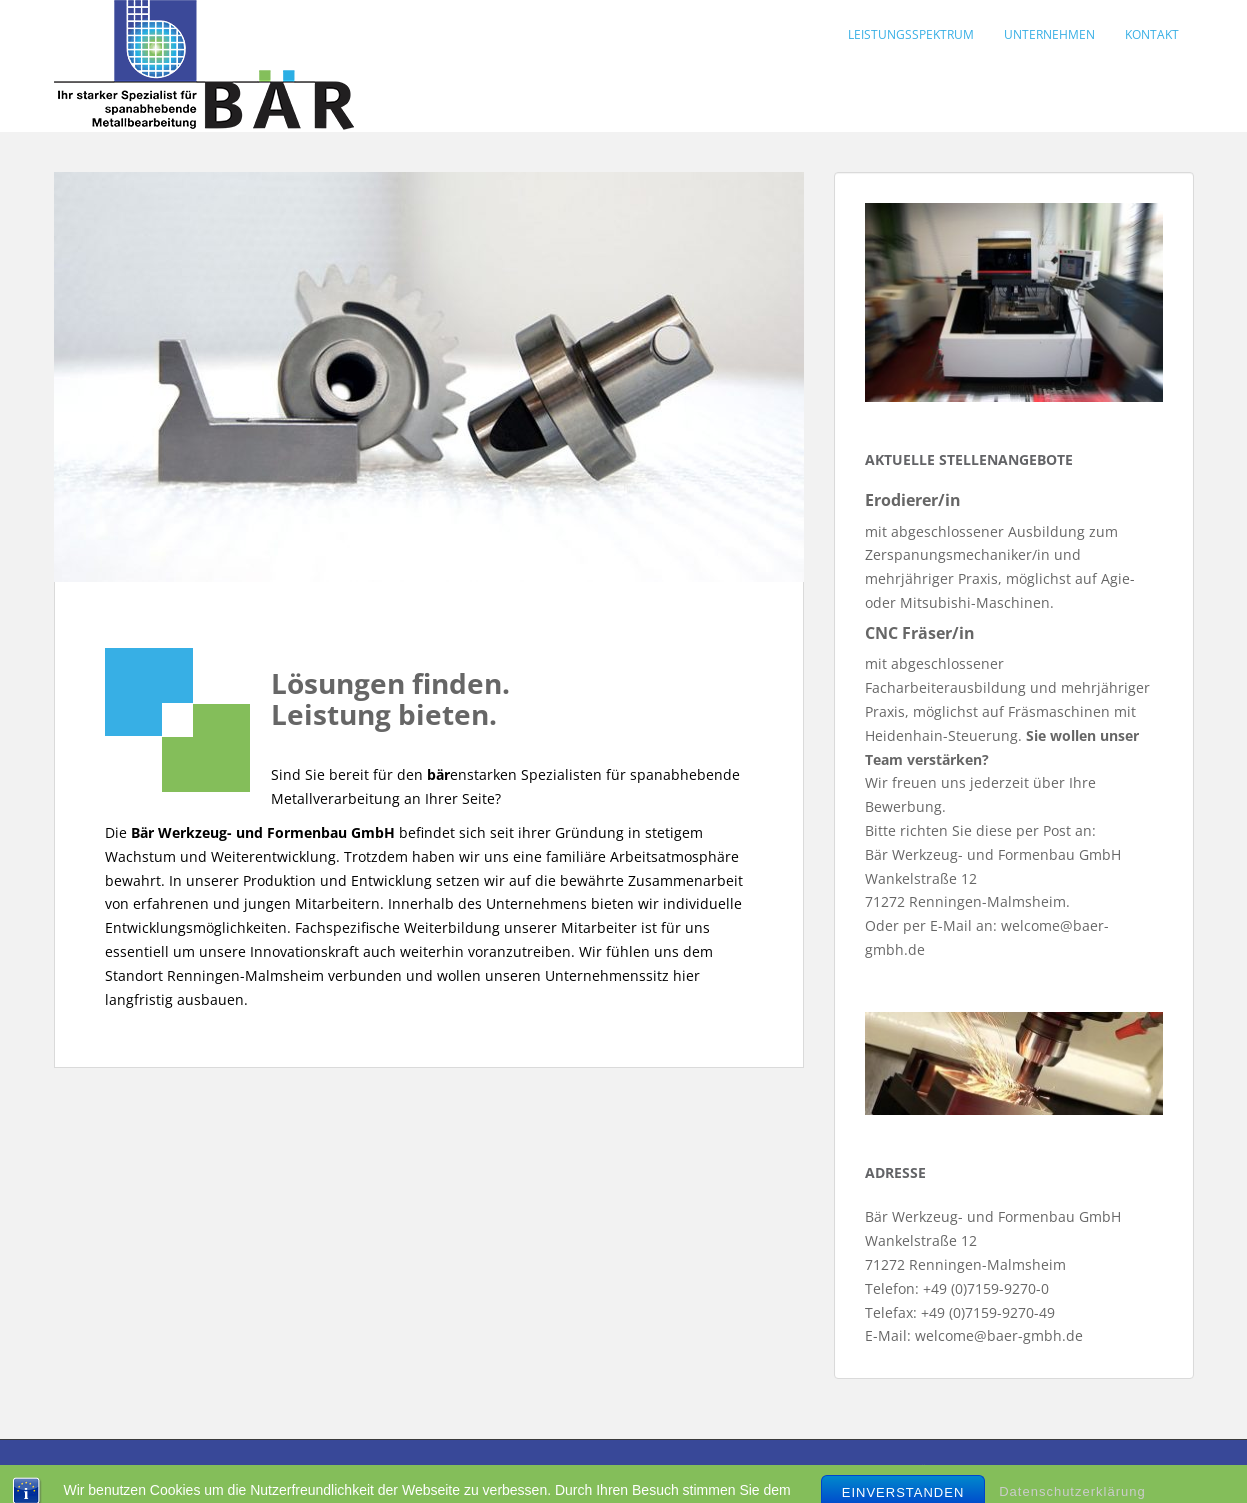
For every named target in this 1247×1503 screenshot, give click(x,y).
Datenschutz (496, 1469)
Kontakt (1152, 34)
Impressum (259, 1469)
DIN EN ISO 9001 (373, 1469)
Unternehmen (1049, 34)
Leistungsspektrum (911, 34)
